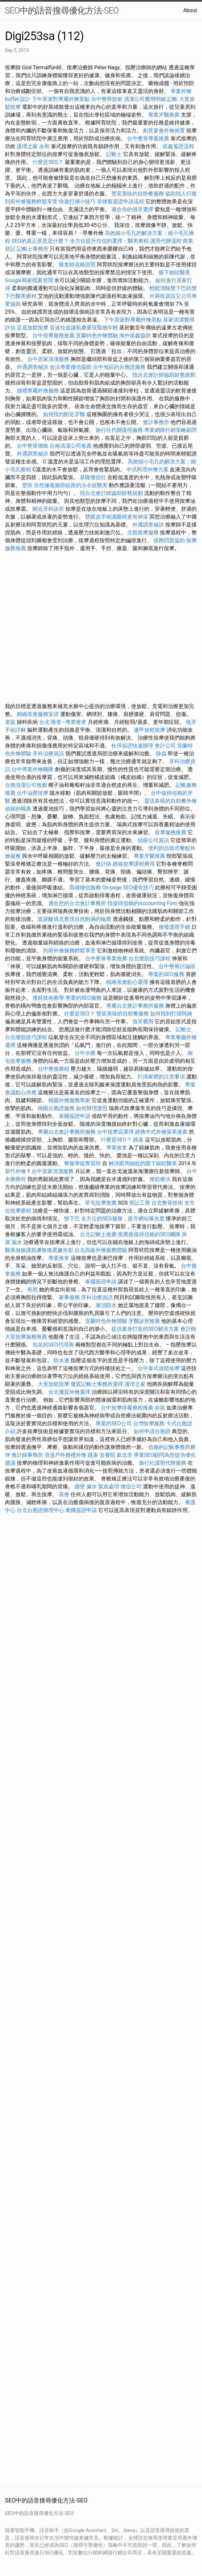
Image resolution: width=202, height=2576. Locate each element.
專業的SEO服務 (166, 974)
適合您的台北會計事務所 (77, 903)
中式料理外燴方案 (148, 469)
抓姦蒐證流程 (178, 146)
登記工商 (139, 1203)
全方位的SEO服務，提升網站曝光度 (123, 1218)
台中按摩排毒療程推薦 (128, 1408)
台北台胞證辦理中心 (40, 1510)
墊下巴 (72, 1218)
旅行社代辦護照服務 (119, 430)
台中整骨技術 (107, 99)
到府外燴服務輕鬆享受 (31, 201)
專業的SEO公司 (114, 1423)
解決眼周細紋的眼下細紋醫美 (143, 1163)
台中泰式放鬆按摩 (159, 1368)
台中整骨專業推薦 (148, 138)
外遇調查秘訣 (32, 367)
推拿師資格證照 (78, 264)
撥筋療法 (159, 1179)
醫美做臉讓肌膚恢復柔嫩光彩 (39, 1250)
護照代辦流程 (166, 241)
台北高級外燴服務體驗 (101, 1250)
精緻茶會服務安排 (38, 714)
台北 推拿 (50, 722)
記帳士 (114, 154)
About (190, 10)
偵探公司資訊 (153, 840)
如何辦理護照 (91, 1108)
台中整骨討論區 (177, 966)
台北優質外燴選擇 (69, 1392)
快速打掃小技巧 (77, 201)
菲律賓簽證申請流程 (120, 201)
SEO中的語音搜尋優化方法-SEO (62, 10)
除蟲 (161, 753)
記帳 (172, 99)
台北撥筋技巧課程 (150, 958)
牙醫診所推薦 (144, 1321)
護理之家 (135, 1384)
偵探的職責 (18, 809)
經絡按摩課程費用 (134, 864)
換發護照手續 (174, 927)
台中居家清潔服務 (48, 359)
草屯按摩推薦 (101, 1203)
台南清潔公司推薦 (71, 446)
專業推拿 (75, 722)
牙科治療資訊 (48, 753)
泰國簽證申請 (74, 1116)
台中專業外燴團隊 (33, 769)
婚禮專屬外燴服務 (38, 391)
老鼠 (10, 722)
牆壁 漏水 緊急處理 (97, 1486)
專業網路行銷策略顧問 (170, 430)
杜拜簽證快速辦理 (132, 746)
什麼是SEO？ (48, 162)
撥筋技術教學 (49, 998)
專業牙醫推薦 (164, 115)
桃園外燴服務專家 (69, 1100)
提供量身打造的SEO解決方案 (145, 1329)
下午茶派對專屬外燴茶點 (61, 99)
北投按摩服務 (143, 532)
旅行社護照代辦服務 (162, 1463)
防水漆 (61, 1360)
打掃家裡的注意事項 (161, 1077)
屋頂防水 (106, 1305)
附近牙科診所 (48, 509)
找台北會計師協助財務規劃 (163, 375)
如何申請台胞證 (152, 1431)
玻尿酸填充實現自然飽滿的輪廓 (74, 919)
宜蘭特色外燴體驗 (97, 335)
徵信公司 (131, 1486)
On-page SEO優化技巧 (128, 887)
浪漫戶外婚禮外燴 (65, 1455)
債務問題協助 (169, 540)
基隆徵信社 (93, 477)
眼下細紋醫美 (174, 272)
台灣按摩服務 (149, 1423)
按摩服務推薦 (171, 832)
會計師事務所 (27, 1455)
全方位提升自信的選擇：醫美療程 (109, 241)
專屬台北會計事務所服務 (135, 1006)
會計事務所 (156, 422)
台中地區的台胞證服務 (119, 367)
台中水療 (86, 1053)
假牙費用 (142, 1021)
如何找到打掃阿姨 (171, 1013)
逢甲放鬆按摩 (150, 730)
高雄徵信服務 (85, 887)
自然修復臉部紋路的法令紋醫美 (70, 485)
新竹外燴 (15, 1171)
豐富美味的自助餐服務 (137, 193)
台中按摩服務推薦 (54, 335)
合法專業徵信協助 (71, 367)
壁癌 (27, 485)
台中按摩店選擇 (116, 1132)
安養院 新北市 (116, 1455)
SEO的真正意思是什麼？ (40, 241)
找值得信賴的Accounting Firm (142, 903)
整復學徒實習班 (83, 1163)
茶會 (64, 1494)
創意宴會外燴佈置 (164, 130)
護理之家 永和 (33, 146)
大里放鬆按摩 (54, 1384)
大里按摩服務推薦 (26, 1337)
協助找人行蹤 (181, 193)
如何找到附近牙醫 (64, 414)
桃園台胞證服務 (56, 1108)
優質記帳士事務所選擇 (97, 1384)
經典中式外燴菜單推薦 (161, 1132)
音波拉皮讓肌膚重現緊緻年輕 (84, 327)
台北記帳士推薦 (98, 1234)
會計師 (103, 864)
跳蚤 (138, 1140)
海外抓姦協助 (135, 335)
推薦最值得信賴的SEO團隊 (149, 1234)
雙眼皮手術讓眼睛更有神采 (116, 517)
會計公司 (165, 746)
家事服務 (69, 1297)
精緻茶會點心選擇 (127, 982)
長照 (32, 1289)
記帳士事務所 (32, 249)
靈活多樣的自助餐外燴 (170, 801)
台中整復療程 (54, 1069)
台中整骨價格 (33, 446)
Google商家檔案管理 (29, 280)
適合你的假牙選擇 (132, 209)
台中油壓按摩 (33, 793)
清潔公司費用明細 (145, 99)
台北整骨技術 (167, 1203)
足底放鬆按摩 (33, 327)
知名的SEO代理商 (53, 1345)
